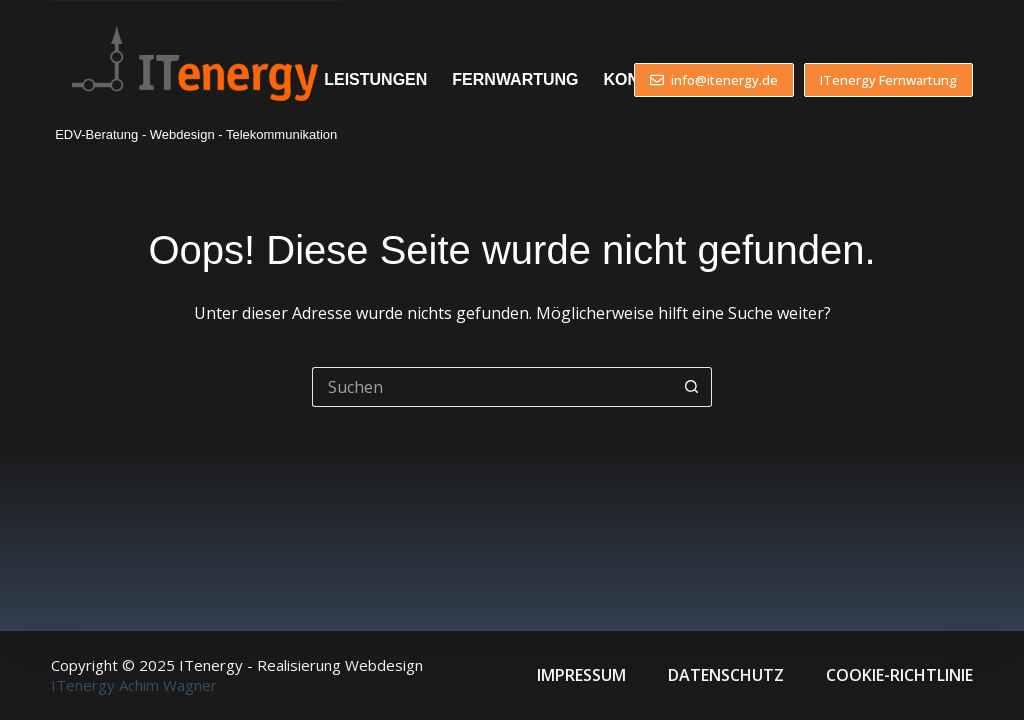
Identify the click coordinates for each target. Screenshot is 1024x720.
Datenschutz (726, 675)
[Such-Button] (692, 387)
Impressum (581, 675)
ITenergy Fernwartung (888, 80)
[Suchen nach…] (492, 387)
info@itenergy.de (714, 80)
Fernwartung (515, 79)
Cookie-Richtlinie (899, 675)
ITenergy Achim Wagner (134, 685)
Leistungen (375, 79)
